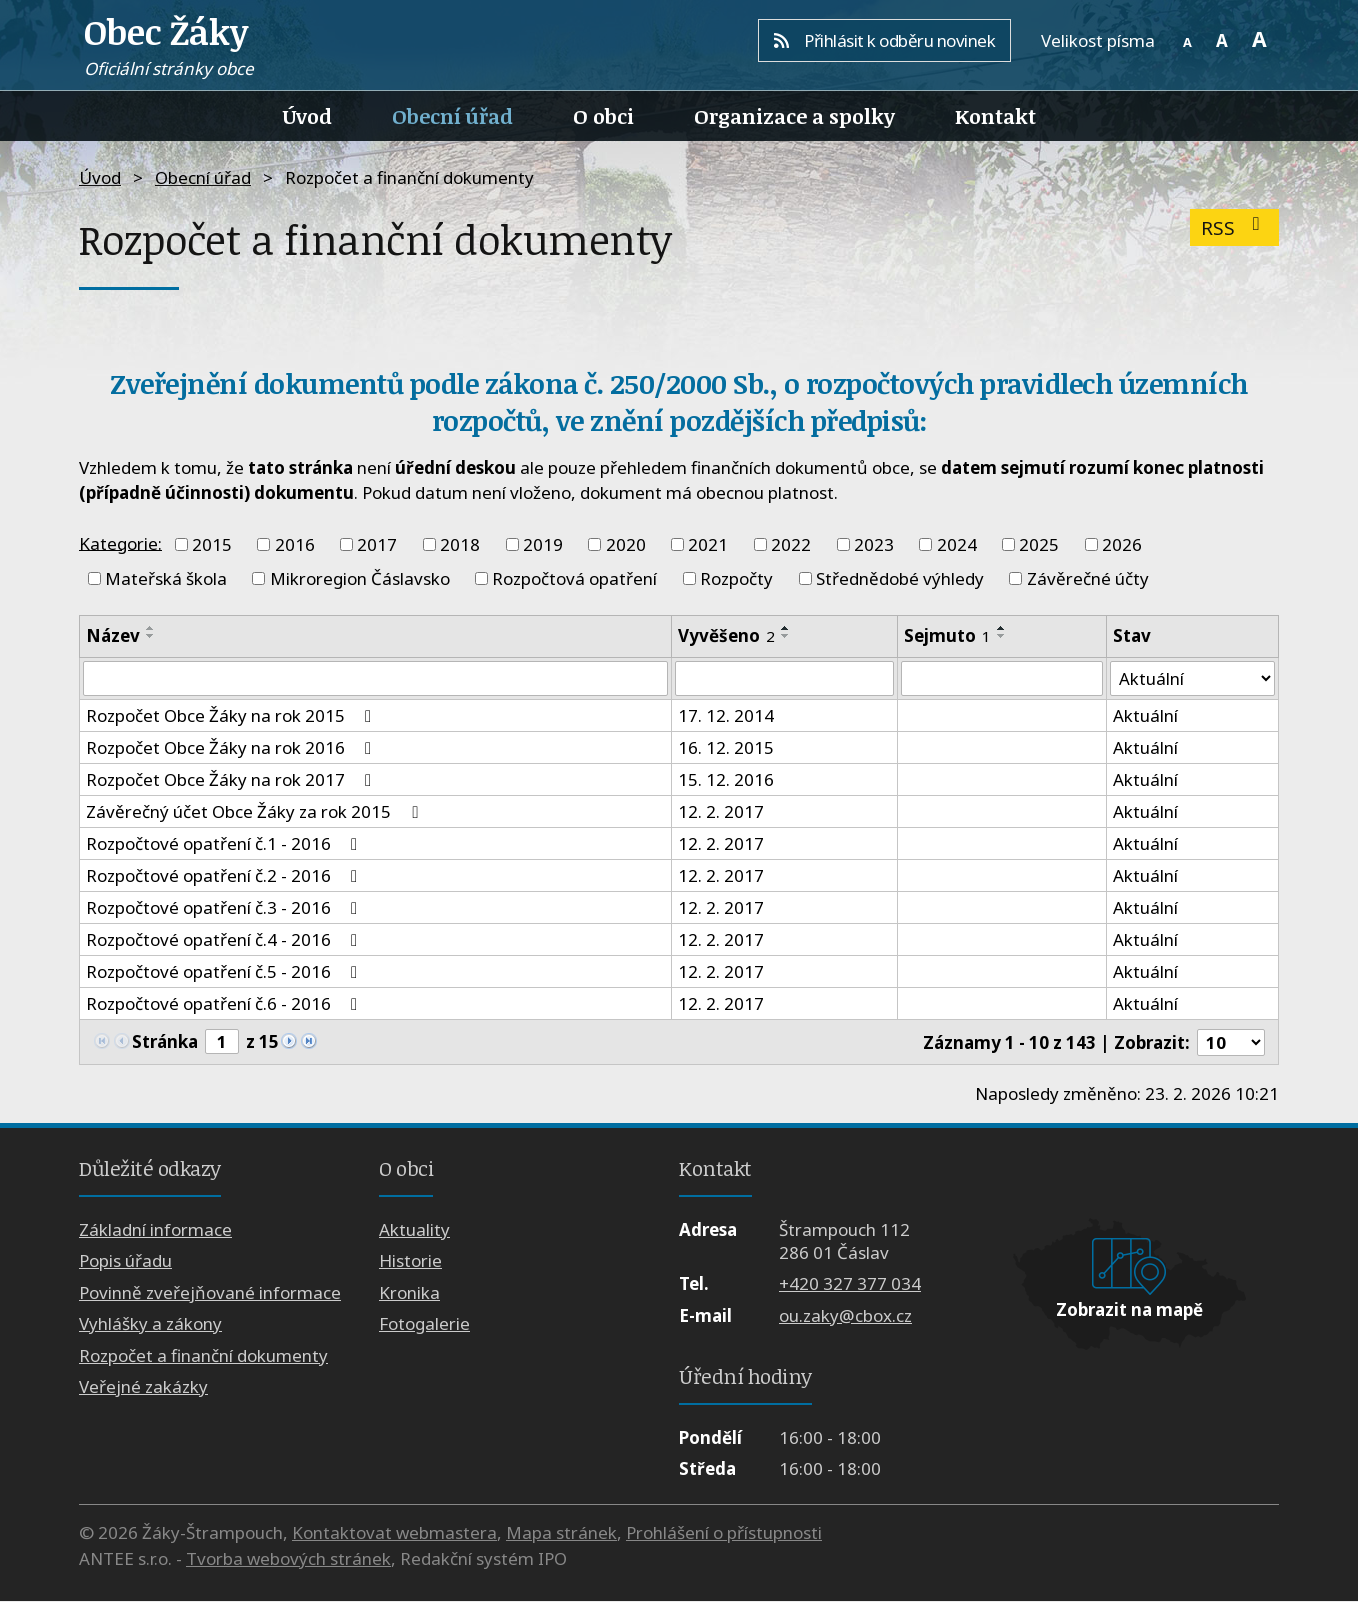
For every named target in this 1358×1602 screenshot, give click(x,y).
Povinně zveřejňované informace (210, 1292)
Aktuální (1144, 716)
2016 (295, 544)
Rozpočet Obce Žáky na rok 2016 (232, 748)
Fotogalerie (424, 1324)
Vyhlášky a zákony (150, 1324)
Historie (410, 1261)
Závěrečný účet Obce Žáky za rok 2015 (255, 812)
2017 (377, 544)
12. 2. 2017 (721, 812)
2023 (874, 544)
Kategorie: (120, 542)
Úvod (307, 116)
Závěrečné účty (1088, 578)
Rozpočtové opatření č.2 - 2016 (225, 876)
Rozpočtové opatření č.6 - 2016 (225, 1004)
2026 (1122, 544)
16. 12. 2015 (726, 748)
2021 (708, 544)
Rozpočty (736, 578)
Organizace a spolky (794, 116)
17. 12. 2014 (726, 716)
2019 (543, 544)
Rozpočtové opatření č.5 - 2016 (225, 972)
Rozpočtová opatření (574, 578)
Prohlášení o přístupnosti (724, 1533)
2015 (212, 544)
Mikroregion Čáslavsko (360, 578)
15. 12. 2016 (726, 780)
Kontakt (995, 116)
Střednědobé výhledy (900, 578)
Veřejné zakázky (143, 1386)
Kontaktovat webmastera (394, 1533)
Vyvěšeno (726, 635)
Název (113, 635)
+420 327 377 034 (850, 1284)
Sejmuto (947, 635)
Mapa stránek (561, 1533)
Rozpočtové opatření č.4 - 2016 (225, 940)
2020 (626, 544)
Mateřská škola (166, 578)
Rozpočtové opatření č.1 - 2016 (225, 844)
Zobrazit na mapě (1129, 1310)
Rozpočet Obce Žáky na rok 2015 (232, 716)
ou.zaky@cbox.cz (845, 1315)
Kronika (409, 1292)
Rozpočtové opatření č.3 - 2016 (225, 908)
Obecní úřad (452, 116)
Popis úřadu (125, 1261)
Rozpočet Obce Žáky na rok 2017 (232, 780)
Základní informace (155, 1229)
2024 (957, 544)
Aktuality (414, 1229)
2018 (460, 544)
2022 (791, 544)
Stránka (165, 1041)
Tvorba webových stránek (288, 1558)
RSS (1234, 227)
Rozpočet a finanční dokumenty (203, 1355)
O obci (603, 116)
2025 (1039, 544)
